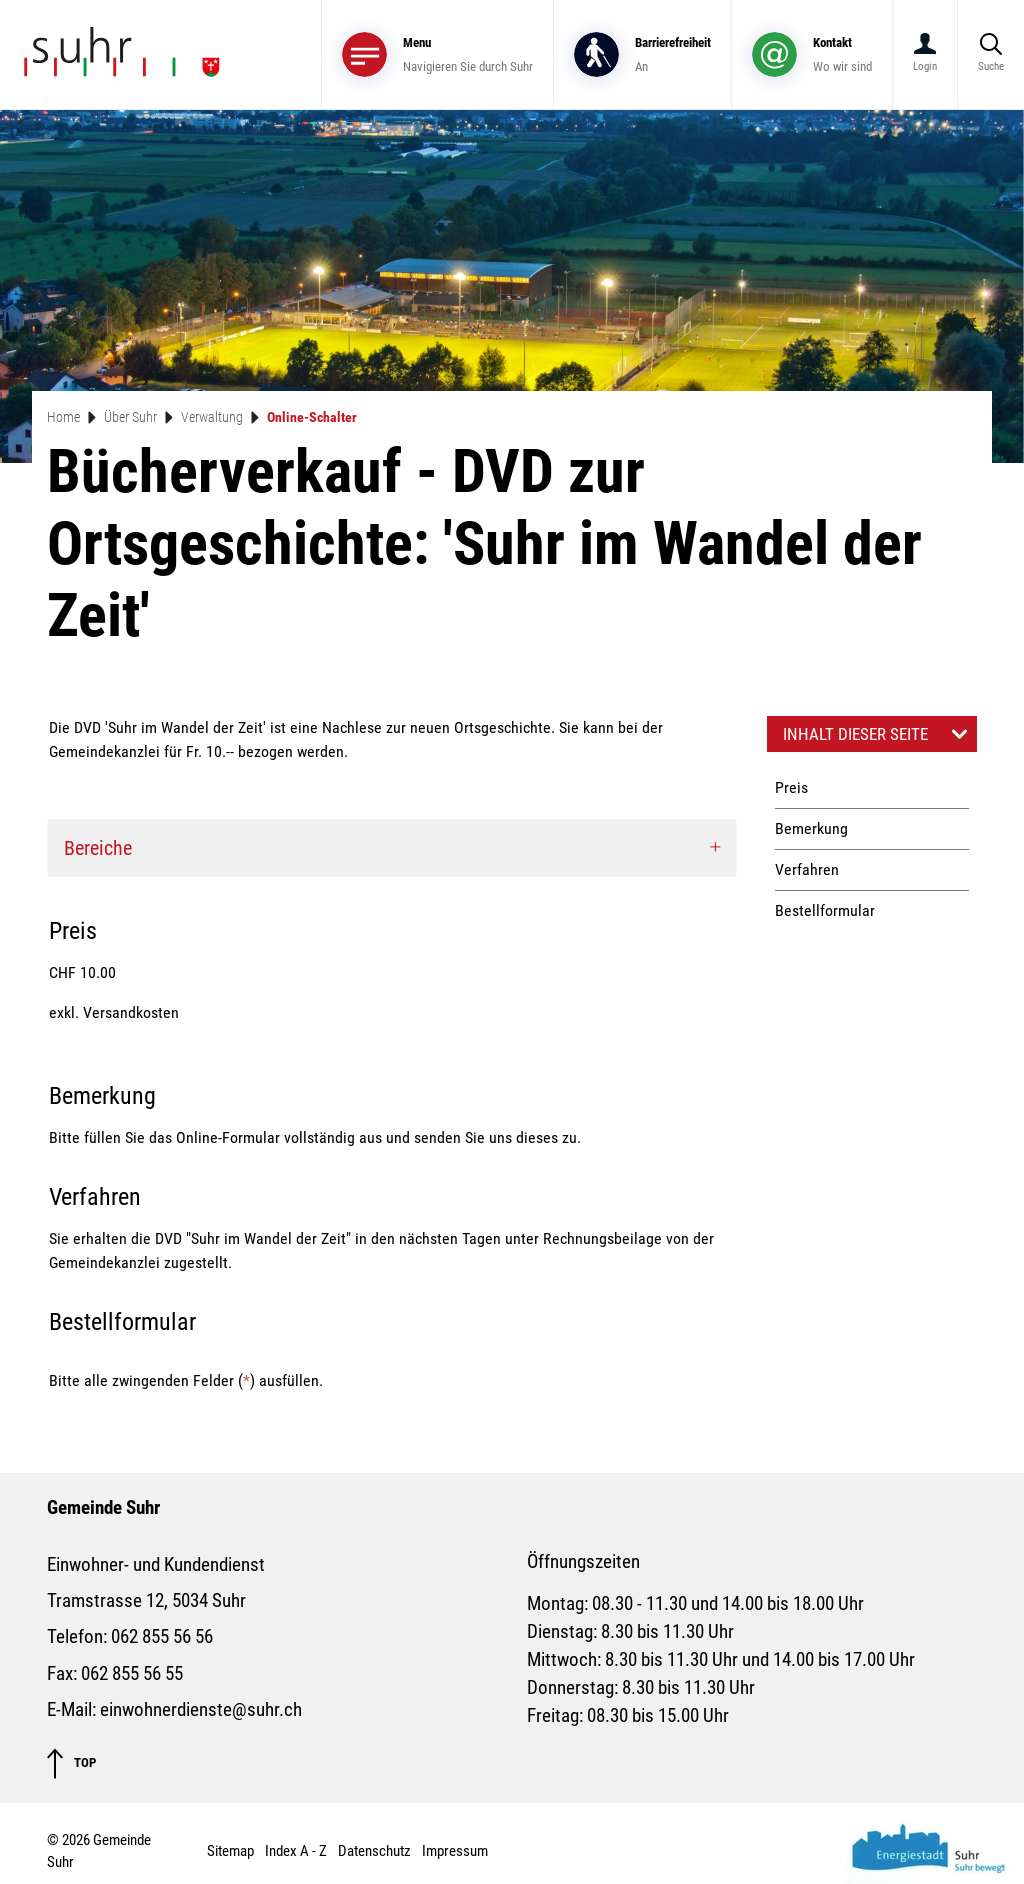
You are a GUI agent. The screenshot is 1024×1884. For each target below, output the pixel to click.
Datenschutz (374, 1851)
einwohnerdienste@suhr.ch (201, 1710)
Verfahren (807, 869)
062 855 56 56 (162, 1637)
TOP (71, 1763)
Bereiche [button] (98, 848)
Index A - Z (296, 1851)
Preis (791, 787)
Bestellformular (825, 910)
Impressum (455, 1851)
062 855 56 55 (132, 1674)
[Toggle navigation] (437, 54)
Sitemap (230, 1851)
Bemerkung (811, 828)
